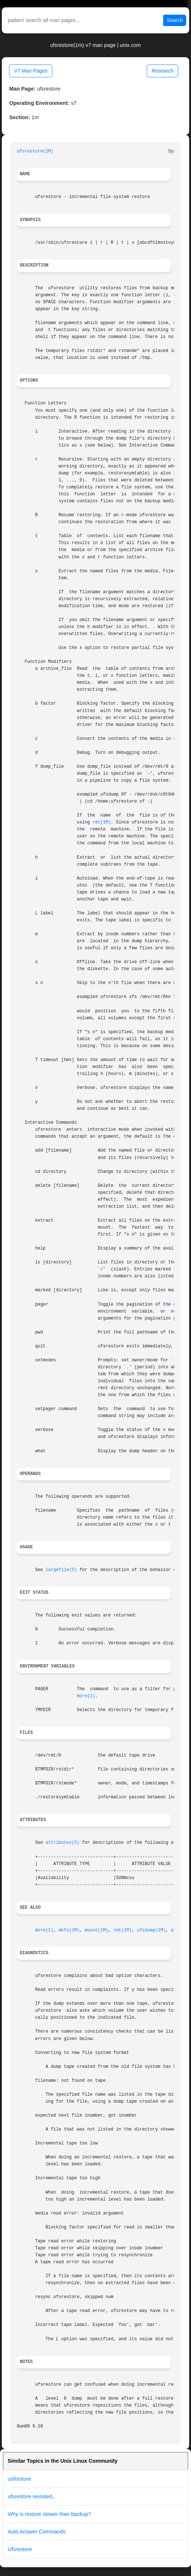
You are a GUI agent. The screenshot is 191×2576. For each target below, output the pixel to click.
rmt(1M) (102, 822)
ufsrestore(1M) (35, 151)
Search (174, 20)
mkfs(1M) (69, 1930)
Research (162, 71)
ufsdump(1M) (151, 1930)
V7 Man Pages (31, 71)
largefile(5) (61, 1570)
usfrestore (19, 2479)
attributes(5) (62, 1842)
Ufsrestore (20, 2549)
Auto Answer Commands (36, 2532)
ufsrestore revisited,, (31, 2496)
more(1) (86, 1696)
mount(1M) (96, 1930)
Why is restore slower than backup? (49, 2514)
